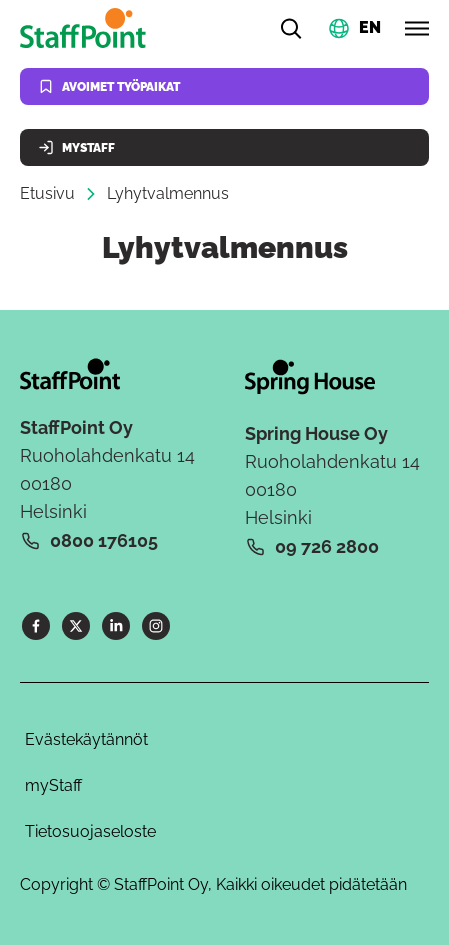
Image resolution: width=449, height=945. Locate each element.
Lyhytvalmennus (168, 193)
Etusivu (47, 193)
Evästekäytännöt (86, 739)
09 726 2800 (327, 546)
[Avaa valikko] (417, 28)
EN (370, 26)
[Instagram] (156, 626)
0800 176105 (104, 540)
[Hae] (291, 28)
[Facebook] (36, 626)
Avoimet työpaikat (109, 86)
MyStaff (76, 147)
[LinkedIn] (116, 626)
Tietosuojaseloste (90, 831)
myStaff (53, 785)
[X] (76, 626)
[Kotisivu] (87, 28)
